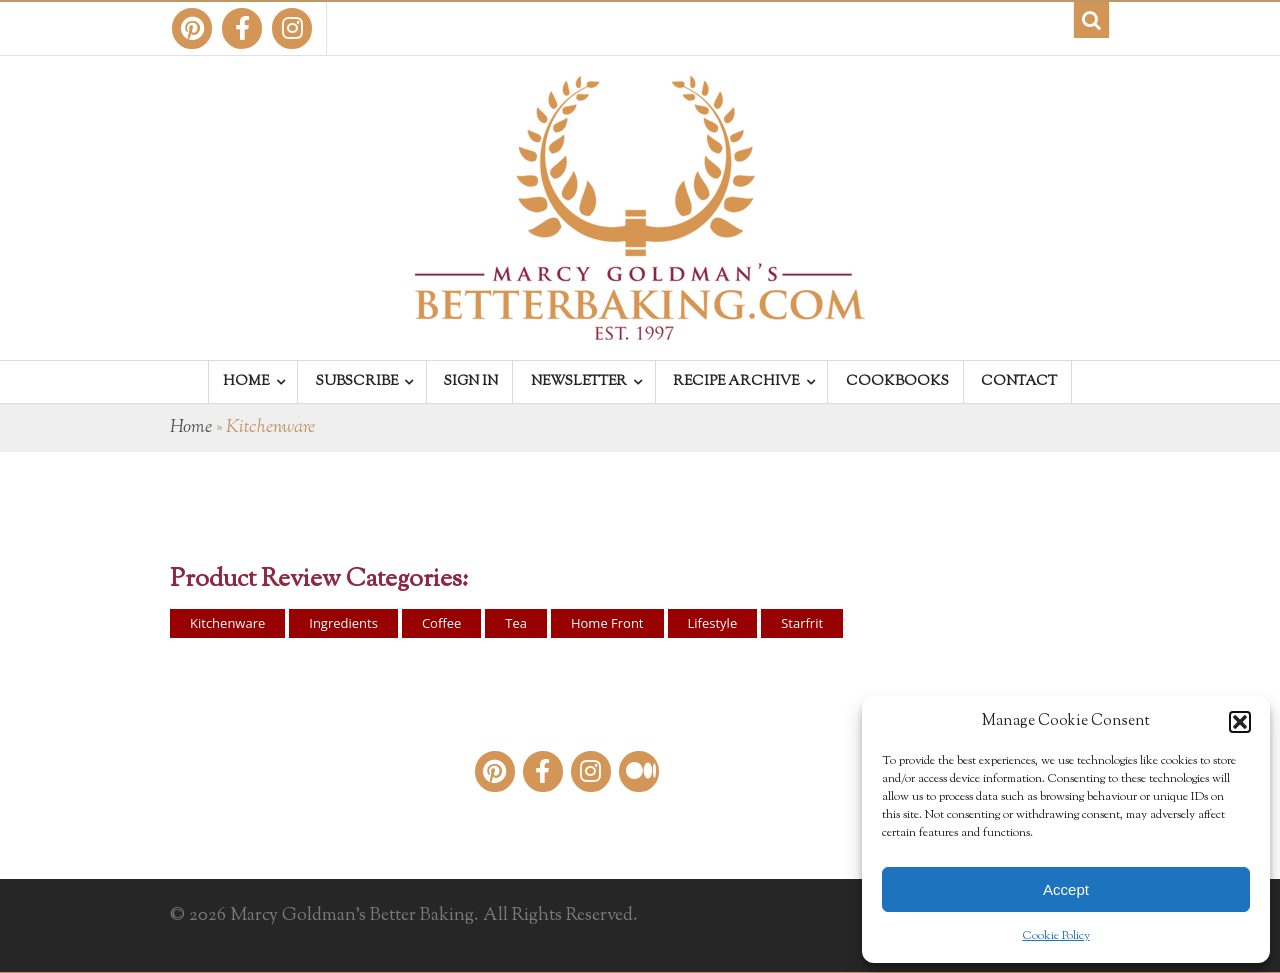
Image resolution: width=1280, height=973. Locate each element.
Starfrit (802, 623)
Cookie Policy (1056, 936)
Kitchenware (227, 623)
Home (191, 428)
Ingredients (343, 623)
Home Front (607, 623)
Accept (1066, 889)
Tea (516, 623)
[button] (1240, 722)
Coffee (441, 623)
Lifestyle (713, 623)
